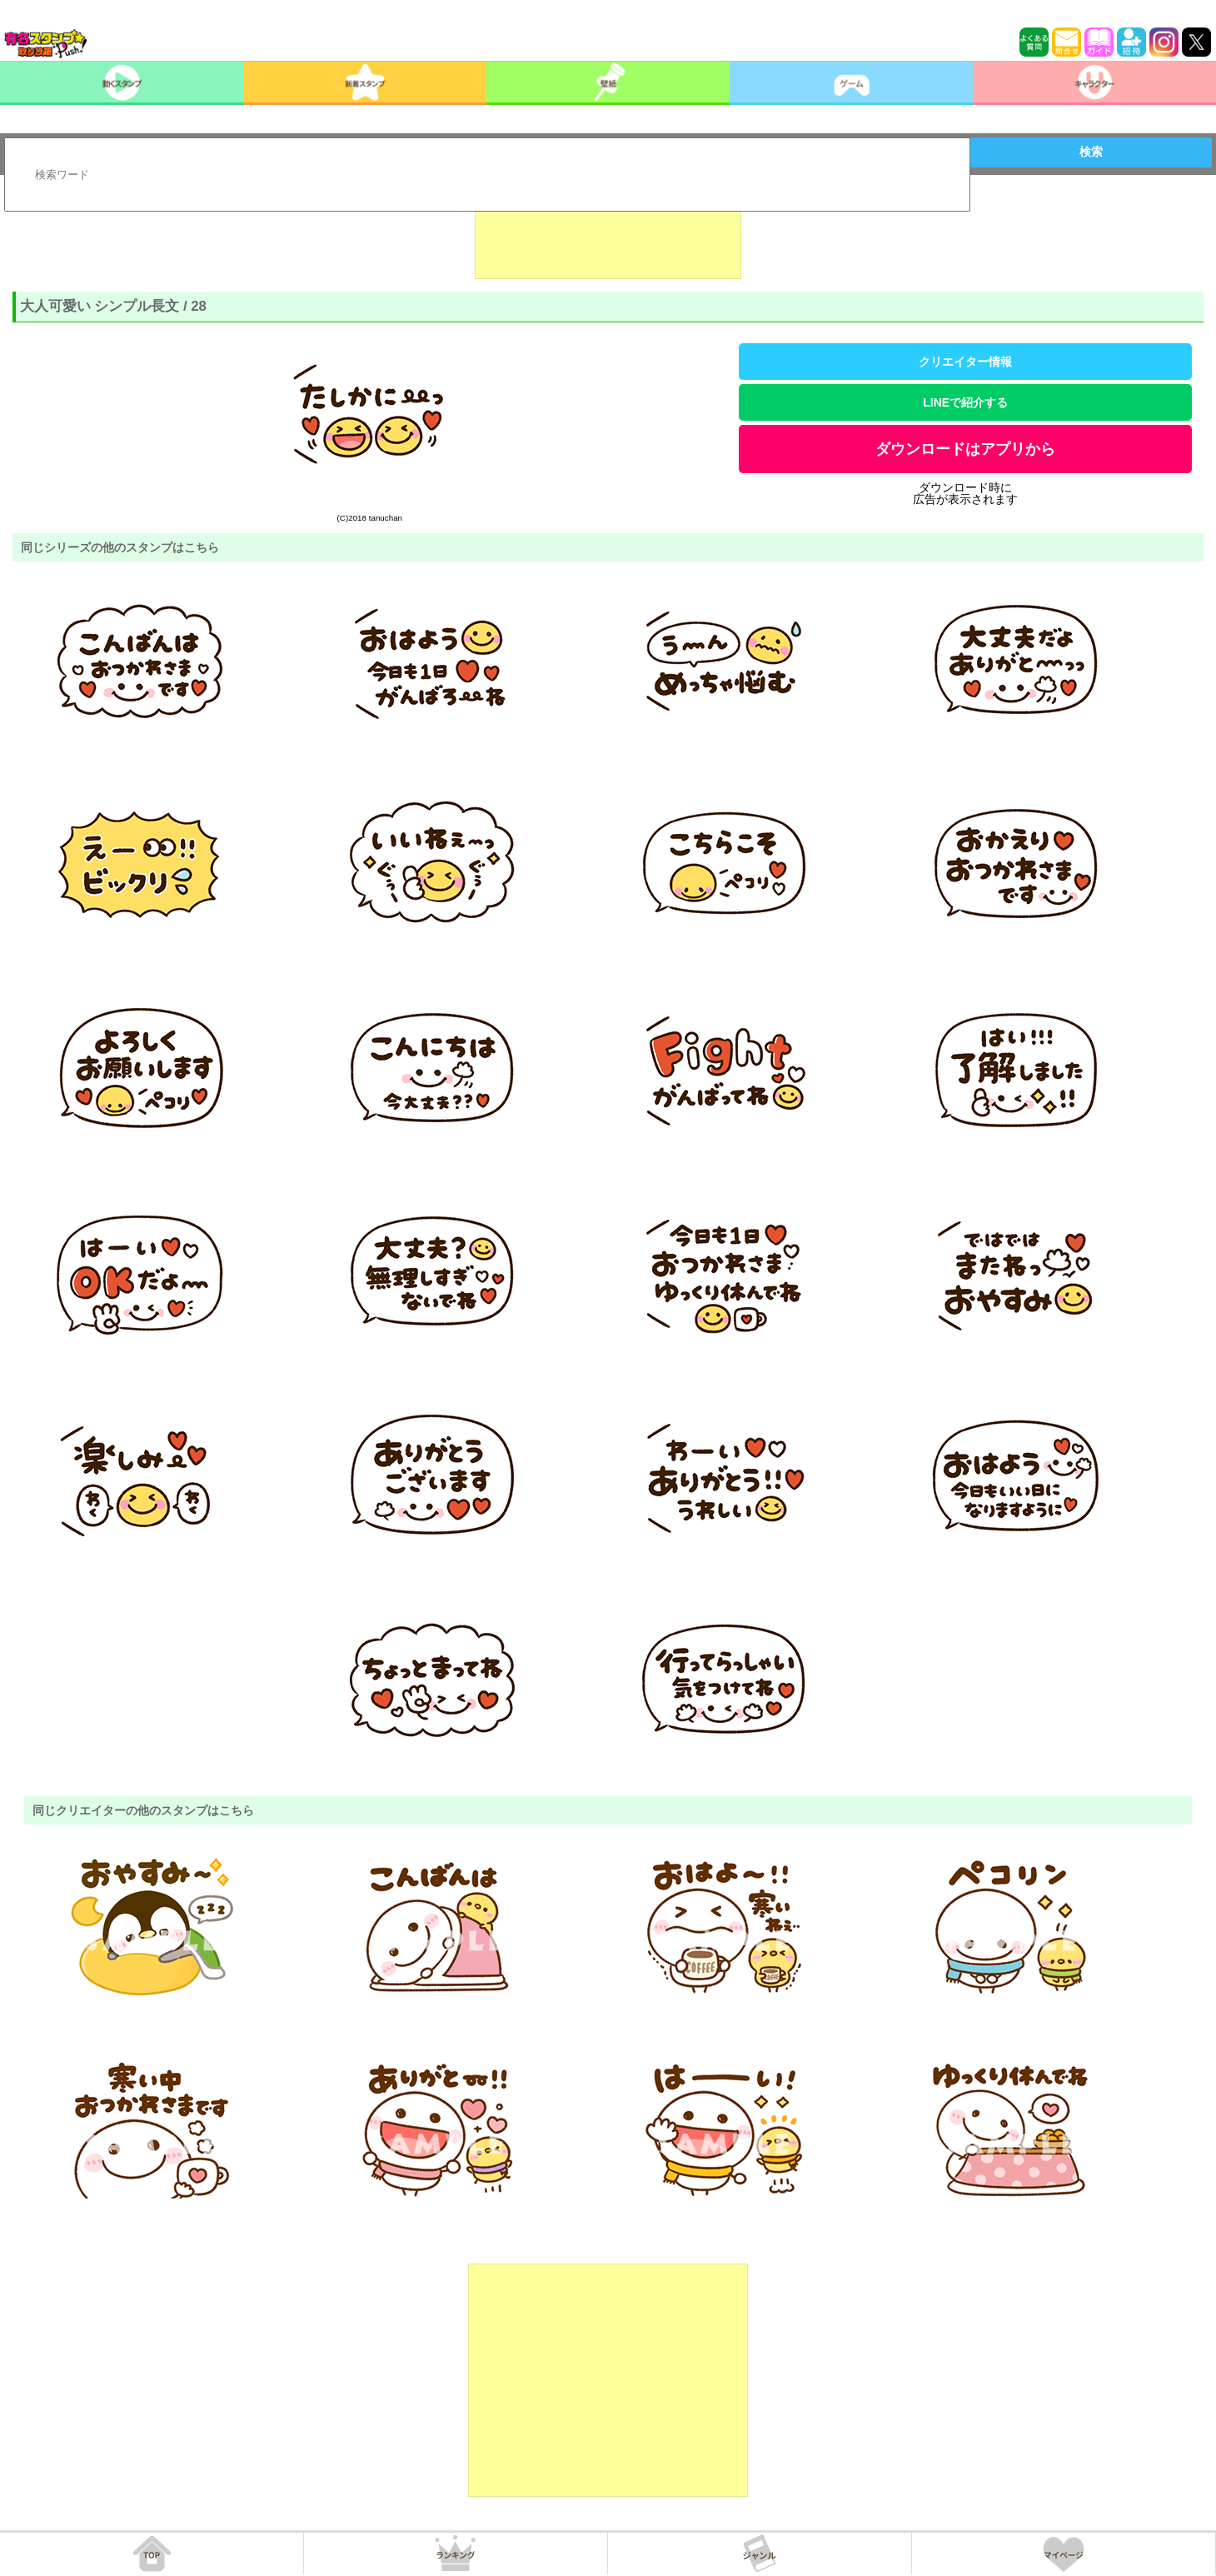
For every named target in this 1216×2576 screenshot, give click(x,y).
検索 (1091, 151)
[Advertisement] (608, 237)
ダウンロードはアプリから (965, 449)
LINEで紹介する (965, 402)
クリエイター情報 (965, 361)
